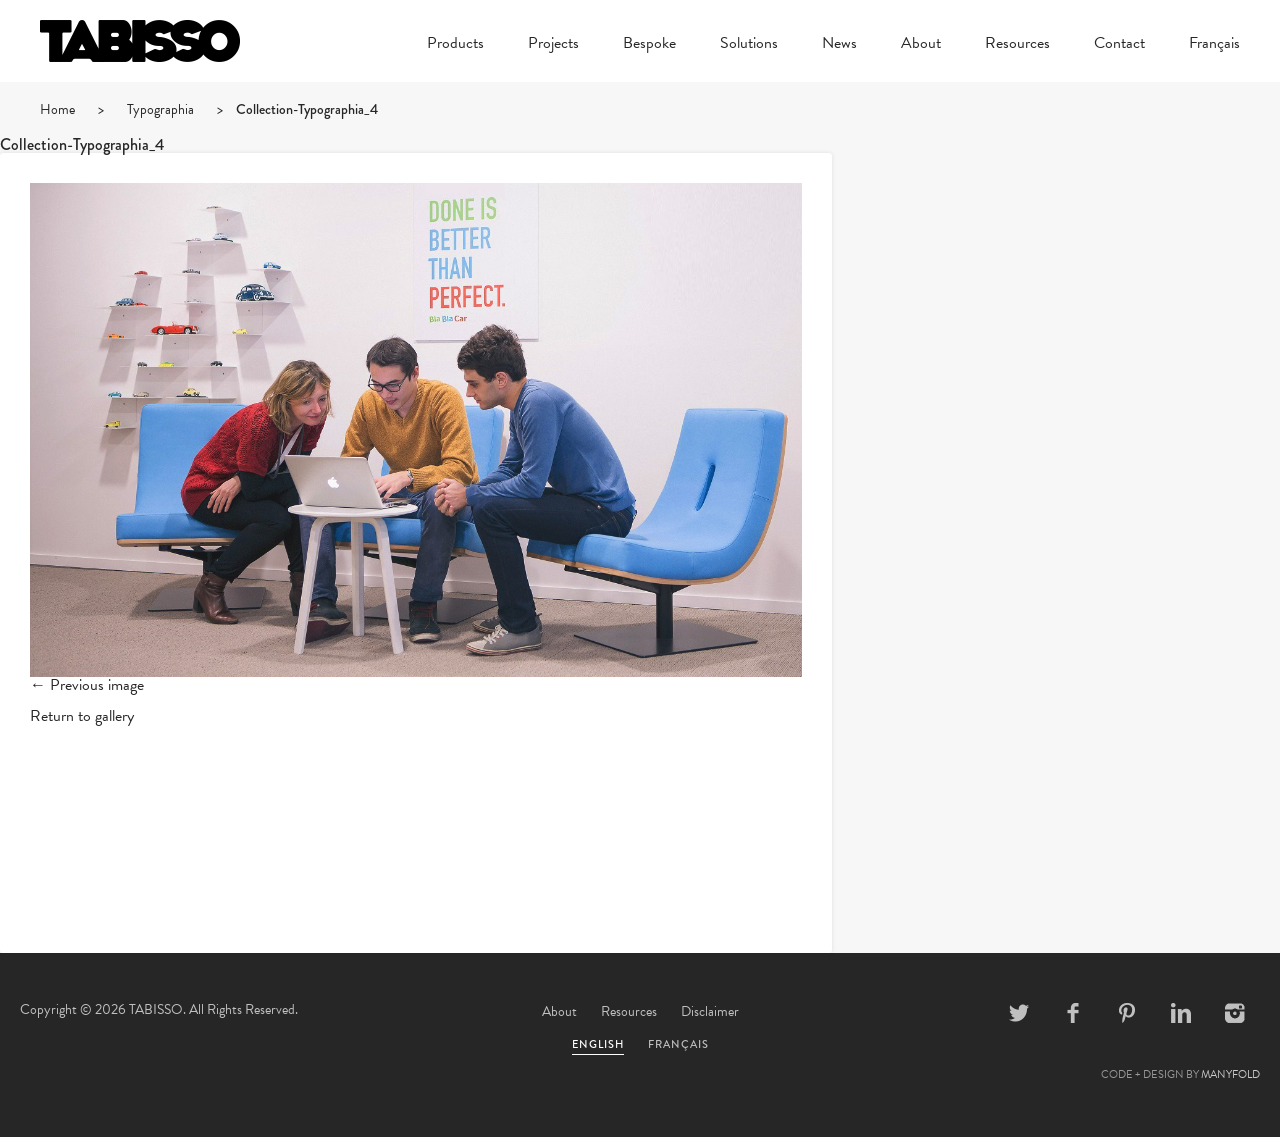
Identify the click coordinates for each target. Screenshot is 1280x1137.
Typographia (160, 109)
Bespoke (649, 45)
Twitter (1019, 1013)
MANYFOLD (1230, 1074)
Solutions (749, 45)
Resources (1017, 45)
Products (455, 45)
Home (57, 109)
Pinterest (1127, 1013)
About (921, 45)
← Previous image (87, 685)
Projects (553, 45)
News (839, 45)
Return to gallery (82, 716)
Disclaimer (710, 1011)
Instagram (1235, 1013)
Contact (1119, 45)
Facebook (1073, 1013)
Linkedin (1181, 1013)
